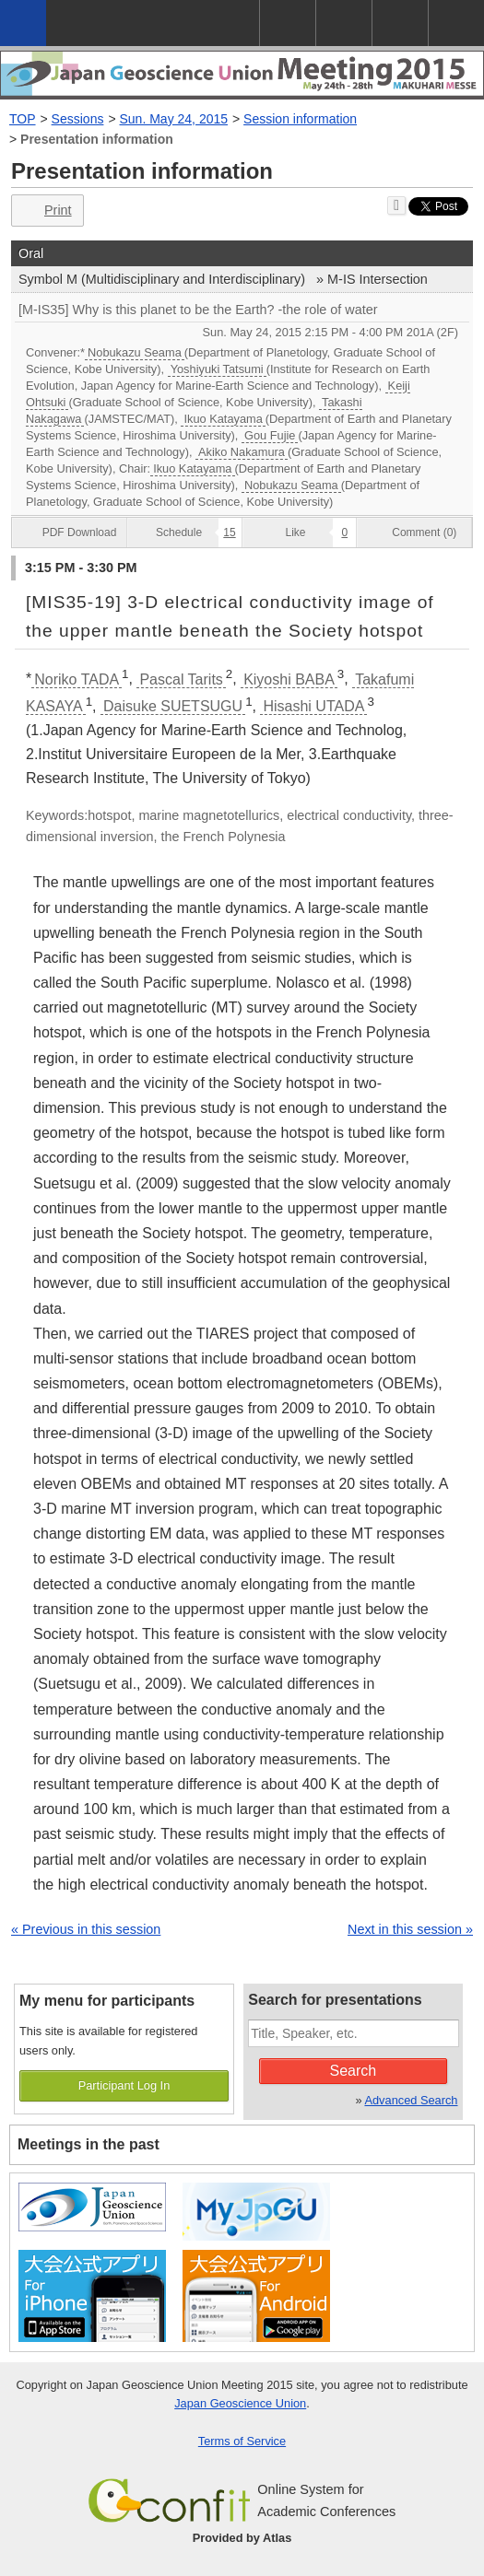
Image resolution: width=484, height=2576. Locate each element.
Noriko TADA (76, 679)
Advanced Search (410, 2100)
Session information (300, 118)
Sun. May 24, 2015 (174, 118)
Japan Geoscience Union (240, 2403)
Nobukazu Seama (135, 352)
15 (229, 532)
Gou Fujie (269, 435)
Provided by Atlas (242, 2538)
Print (45, 210)
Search (353, 2070)
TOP (22, 118)
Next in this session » (410, 1929)
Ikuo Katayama (222, 419)
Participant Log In (124, 2085)
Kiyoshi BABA (289, 679)
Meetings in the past (88, 2144)
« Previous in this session (85, 1929)
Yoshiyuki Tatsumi (217, 369)
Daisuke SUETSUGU (172, 706)
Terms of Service (242, 2441)
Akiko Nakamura (241, 452)
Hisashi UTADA (313, 706)
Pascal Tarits (180, 679)
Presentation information (96, 139)
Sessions (78, 118)
